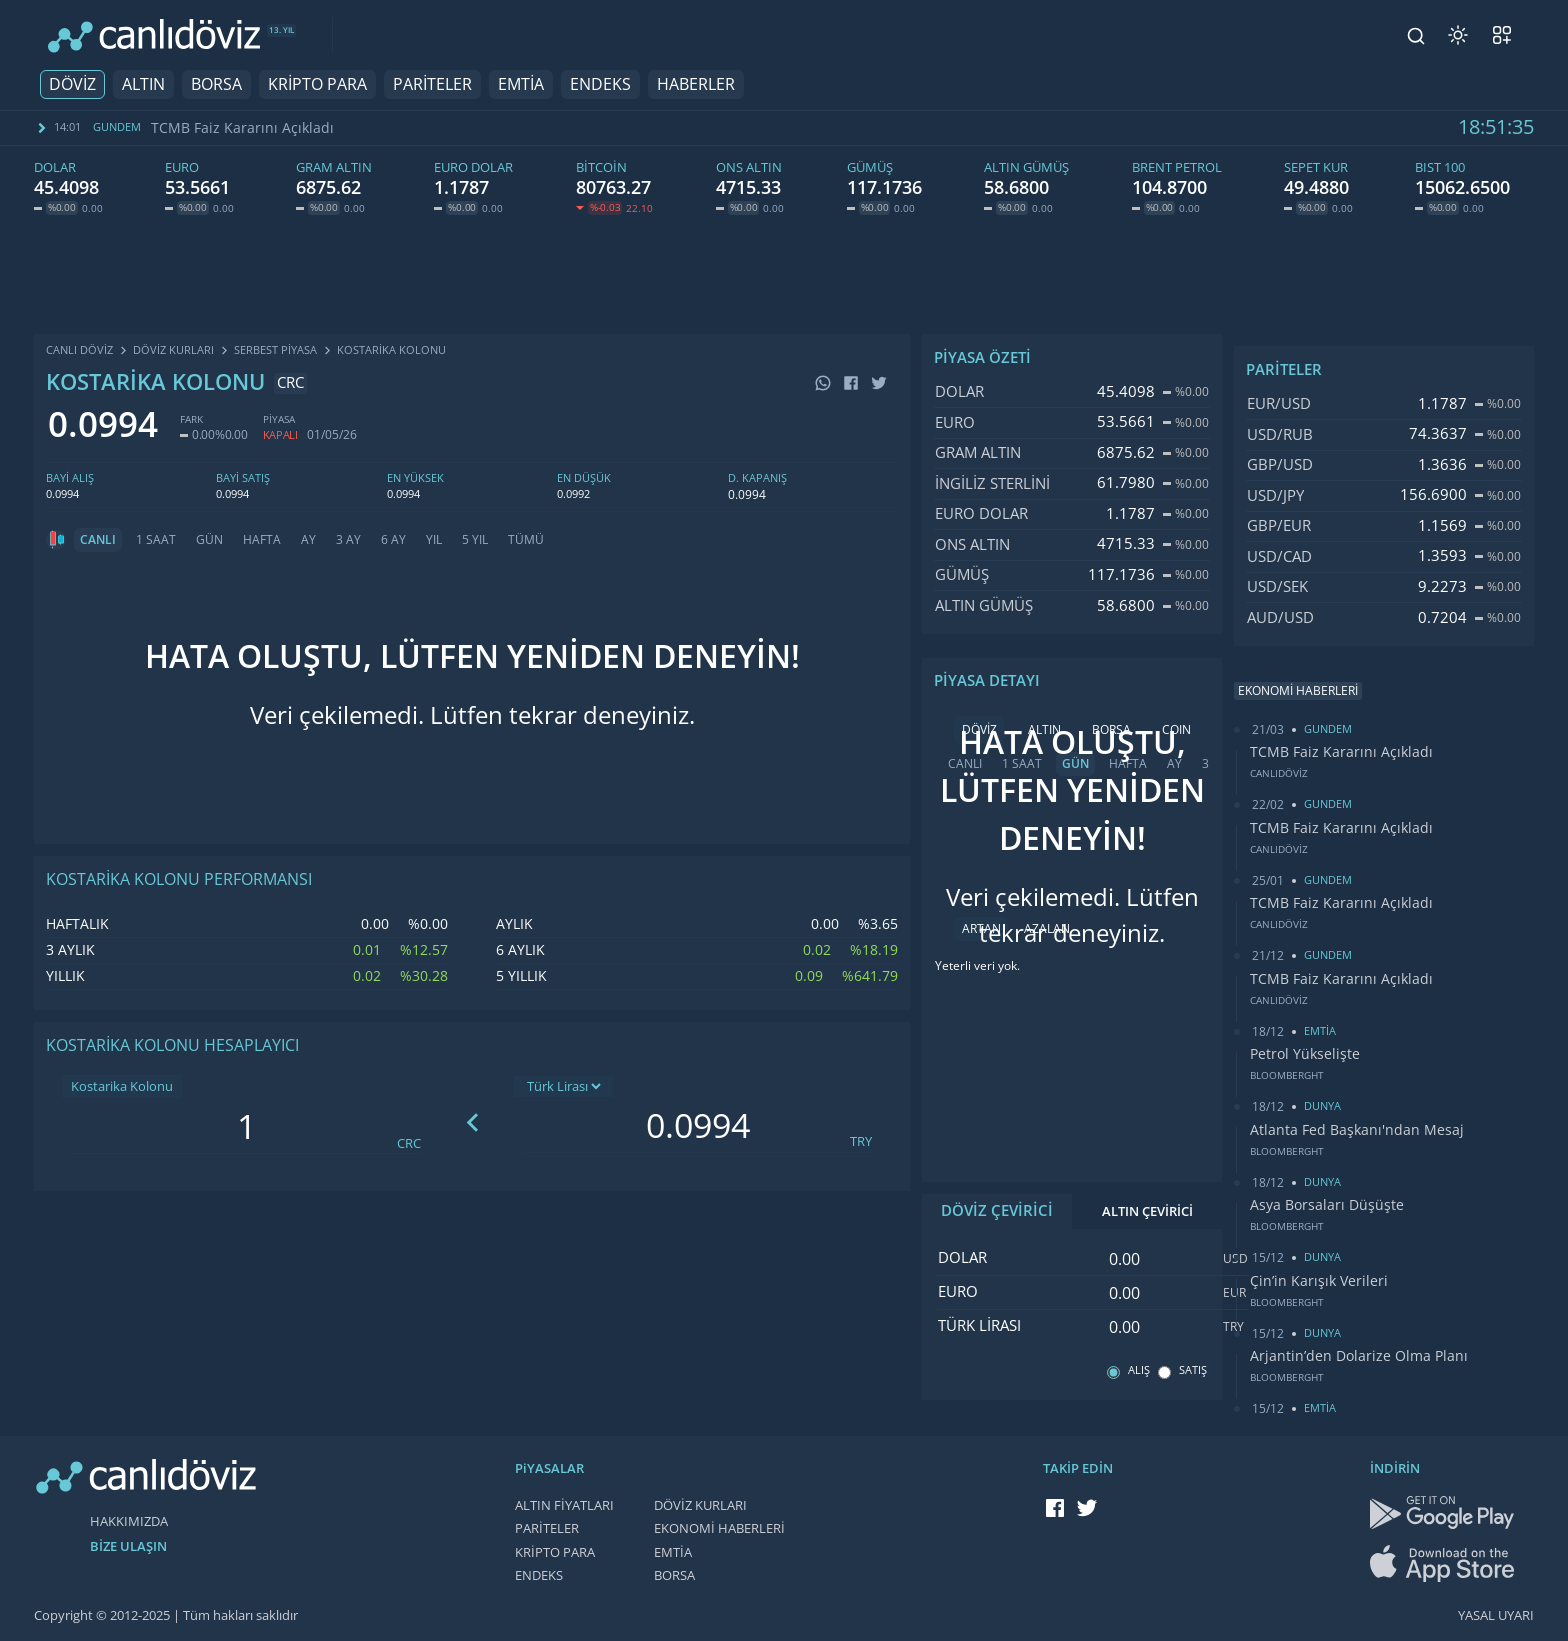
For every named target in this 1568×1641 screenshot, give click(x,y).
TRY (861, 1141)
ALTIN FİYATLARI (564, 1505)
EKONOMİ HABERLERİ (719, 1528)
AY (308, 540)
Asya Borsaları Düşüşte (1327, 1205)
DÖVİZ (72, 84)
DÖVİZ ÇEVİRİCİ (997, 1211)
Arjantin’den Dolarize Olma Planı (1359, 1356)
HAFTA (262, 540)
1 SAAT (156, 540)
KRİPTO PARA (317, 84)
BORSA (216, 84)
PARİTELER (432, 84)
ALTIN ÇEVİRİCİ (1147, 1211)
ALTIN (143, 84)
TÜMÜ (526, 540)
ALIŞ (1139, 1370)
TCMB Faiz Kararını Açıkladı (242, 128)
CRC (409, 1143)
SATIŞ (1193, 1370)
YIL (434, 540)
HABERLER (696, 84)
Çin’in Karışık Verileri (1319, 1281)
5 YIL (475, 540)
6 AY (393, 540)
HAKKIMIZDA (129, 1521)
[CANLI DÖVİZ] (154, 35)
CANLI (98, 540)
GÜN (209, 540)
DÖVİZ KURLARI (700, 1505)
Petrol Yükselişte (1305, 1054)
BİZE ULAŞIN (128, 1546)
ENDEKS (600, 84)
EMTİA (521, 84)
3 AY (348, 540)
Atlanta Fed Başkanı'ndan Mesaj (1357, 1130)
